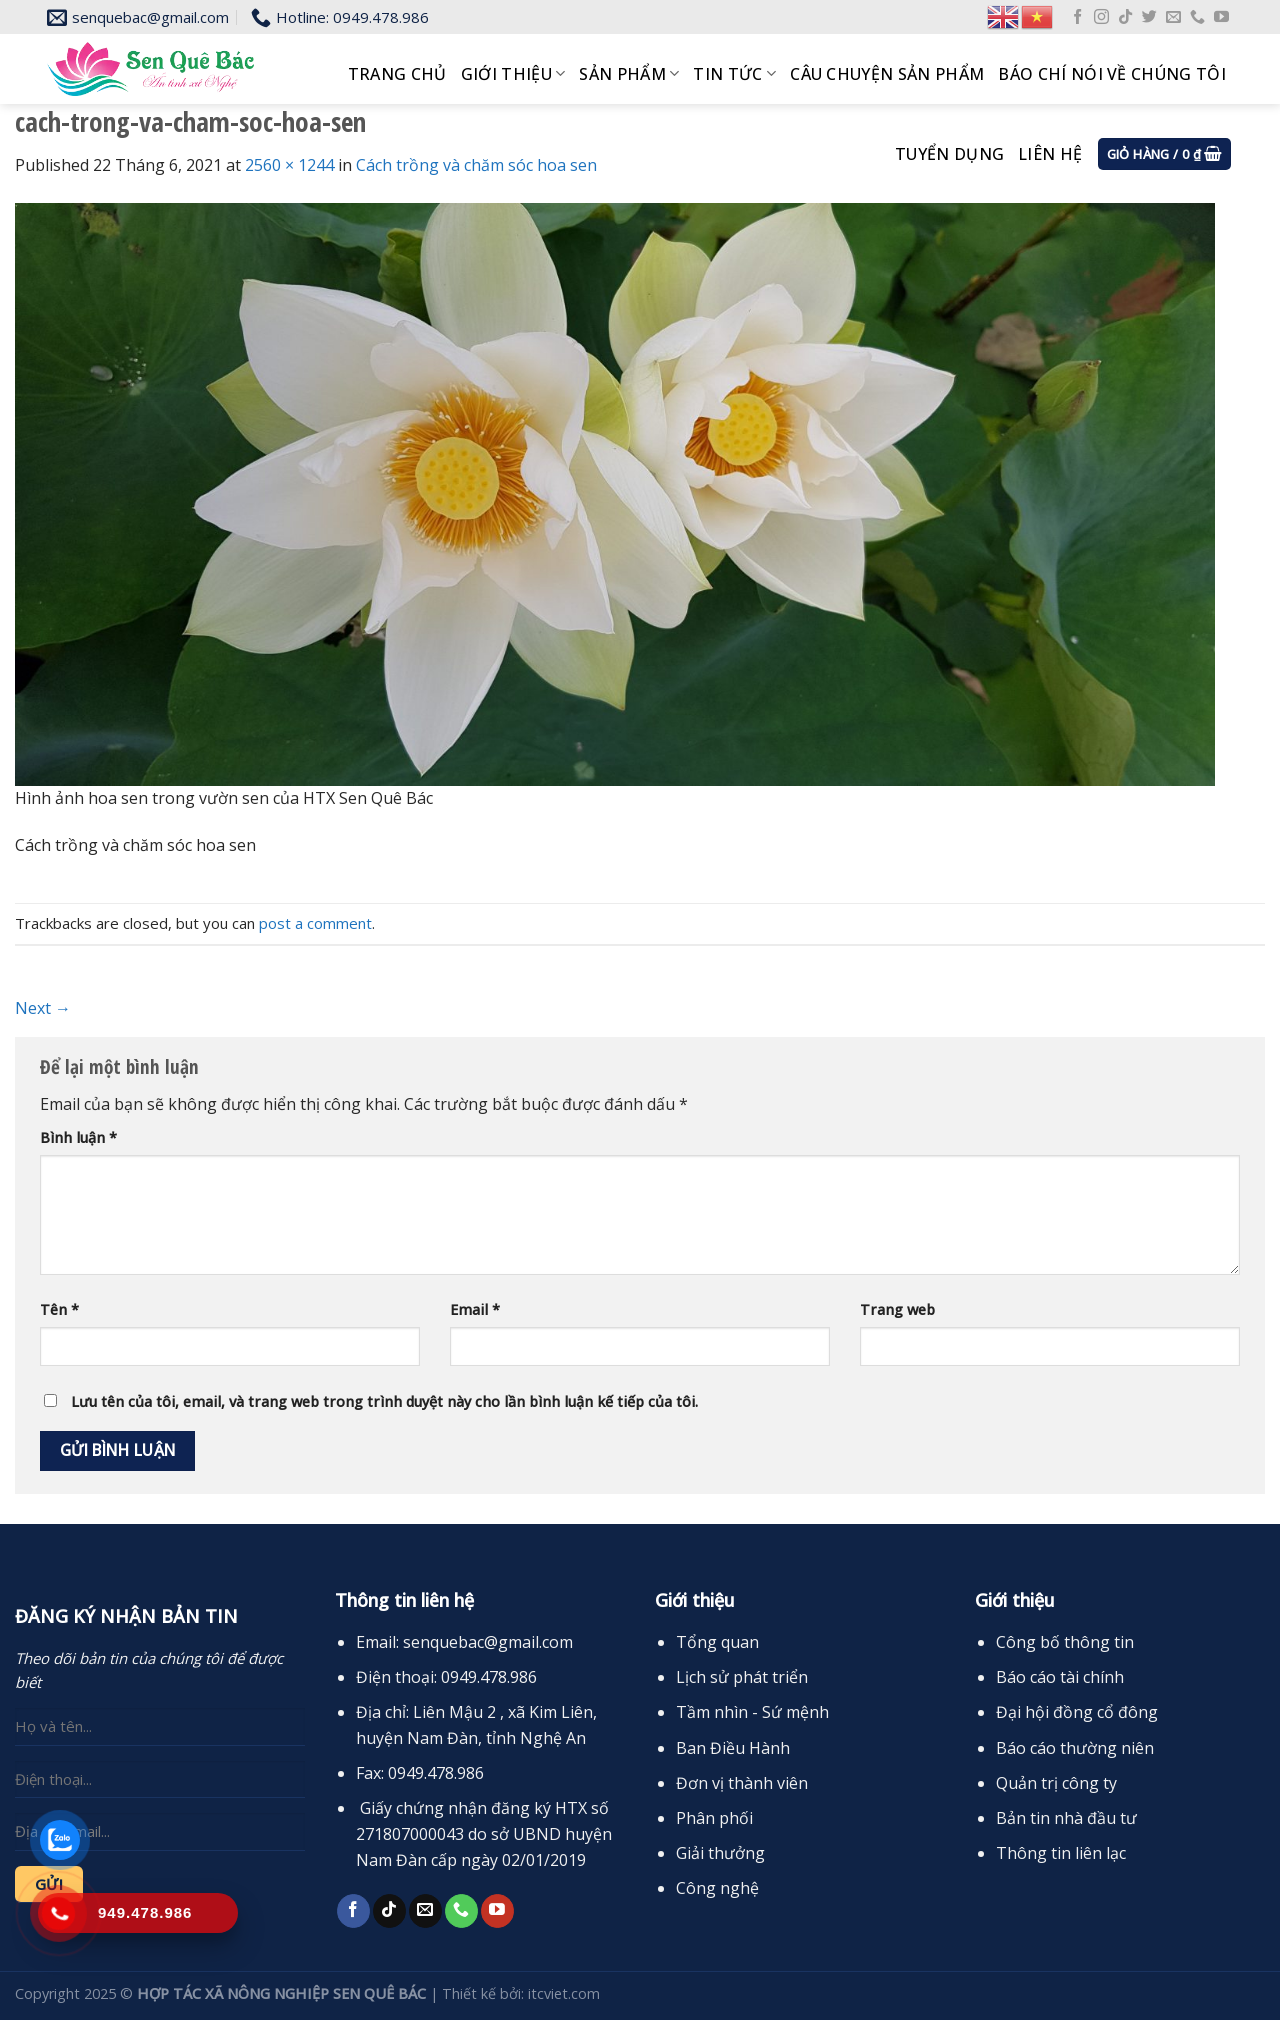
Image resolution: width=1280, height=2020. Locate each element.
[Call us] (1197, 17)
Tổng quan (717, 1642)
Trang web (897, 1309)
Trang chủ (397, 74)
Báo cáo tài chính (1060, 1677)
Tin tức (734, 74)
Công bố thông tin (1065, 1642)
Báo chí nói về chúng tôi (1112, 74)
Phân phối (714, 1818)
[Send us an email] (1173, 17)
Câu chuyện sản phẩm (887, 74)
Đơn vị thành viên (742, 1783)
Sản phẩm (629, 74)
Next (43, 1008)
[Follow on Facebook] (1077, 17)
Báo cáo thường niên (1075, 1748)
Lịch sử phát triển (742, 1677)
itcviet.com (564, 1993)
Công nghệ (717, 1888)
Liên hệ (1050, 154)
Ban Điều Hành (733, 1748)
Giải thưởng (720, 1853)
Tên (59, 1309)
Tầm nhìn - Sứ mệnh (752, 1712)
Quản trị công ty (1056, 1783)
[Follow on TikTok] (1125, 17)
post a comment (315, 923)
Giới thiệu (513, 74)
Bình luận (78, 1137)
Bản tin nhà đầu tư (1066, 1818)
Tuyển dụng (949, 154)
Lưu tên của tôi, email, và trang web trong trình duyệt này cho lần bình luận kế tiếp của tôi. (384, 1401)
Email (475, 1309)
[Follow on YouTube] (1221, 17)
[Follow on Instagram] (1101, 17)
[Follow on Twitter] (1149, 17)
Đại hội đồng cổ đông (1077, 1712)
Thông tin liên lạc (1061, 1853)
